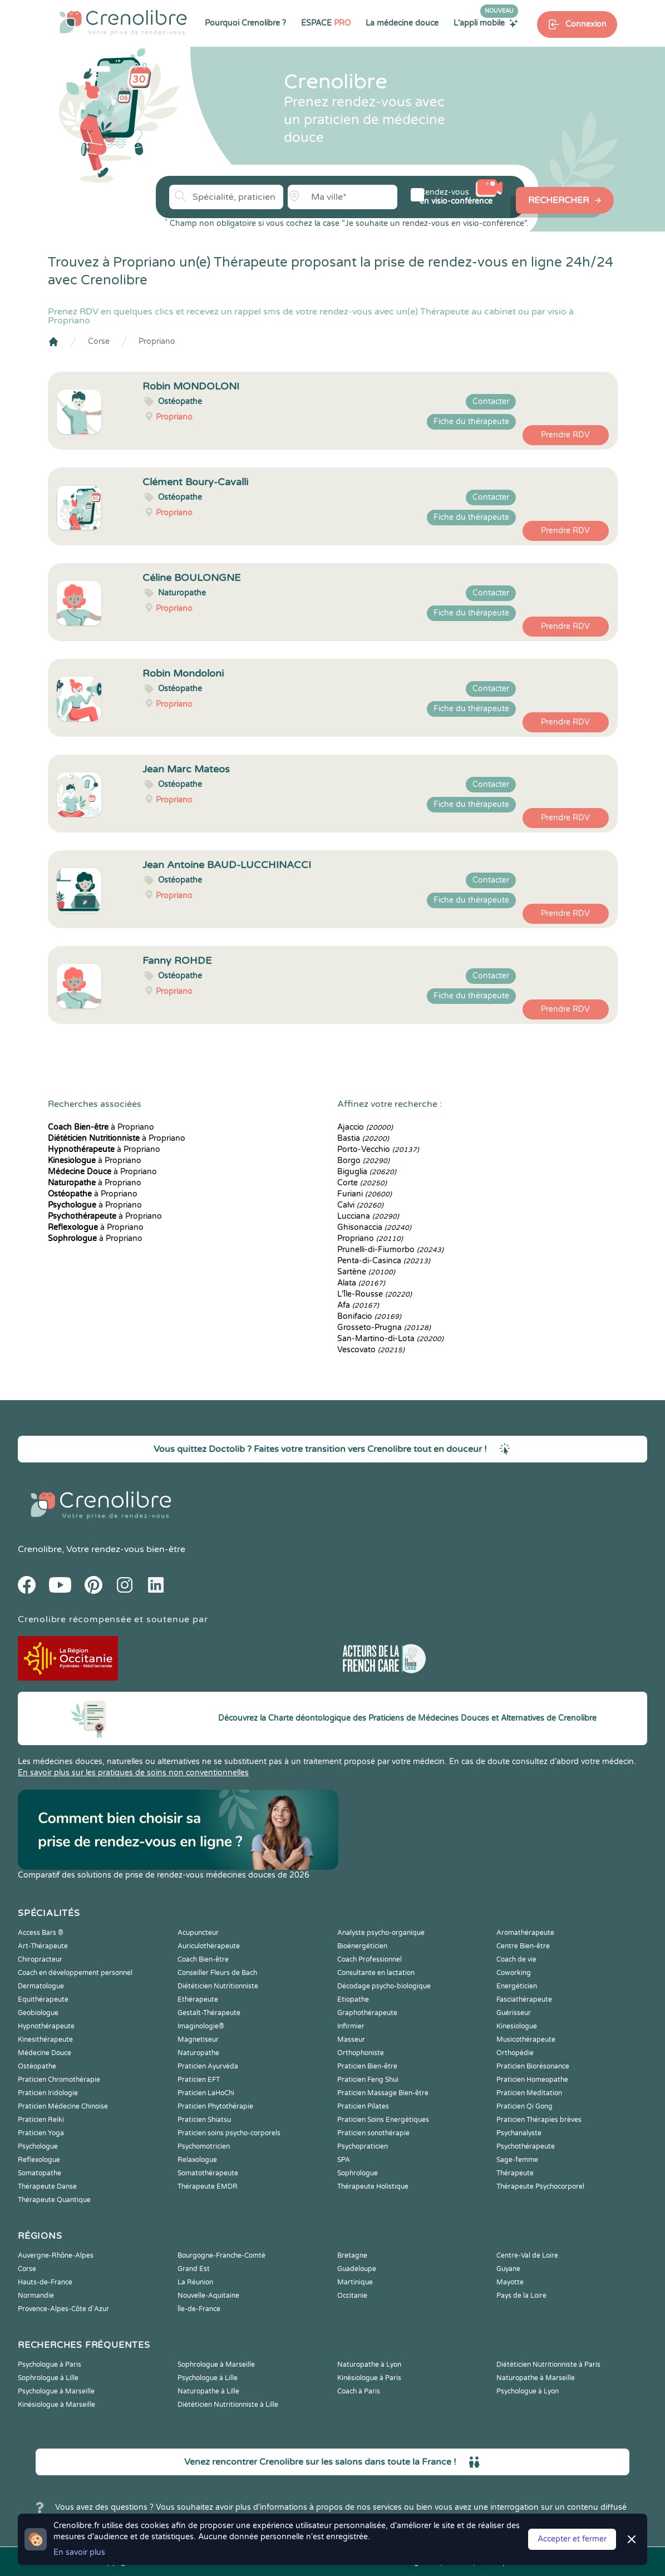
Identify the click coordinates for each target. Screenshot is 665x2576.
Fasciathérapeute (524, 1999)
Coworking (513, 1973)
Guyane (508, 2269)
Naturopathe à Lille (208, 2391)
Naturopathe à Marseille (535, 2378)
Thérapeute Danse (47, 2186)
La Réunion (195, 2282)
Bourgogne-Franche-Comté (221, 2255)
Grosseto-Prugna (384, 1327)
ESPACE (326, 23)
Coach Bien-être (203, 1959)
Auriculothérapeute (209, 1946)
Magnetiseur (198, 2039)
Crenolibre (40, 1549)
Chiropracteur (40, 1959)
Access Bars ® (40, 1933)
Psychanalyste (518, 2133)
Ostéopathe (37, 2066)
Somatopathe (39, 2173)
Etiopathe (353, 1999)
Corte (362, 1183)
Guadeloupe (356, 2269)
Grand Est (194, 2269)
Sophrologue (357, 2173)
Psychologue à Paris (49, 2364)
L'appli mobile (486, 23)
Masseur (351, 2039)
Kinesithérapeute (45, 2039)
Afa (358, 1305)
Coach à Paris (358, 2391)
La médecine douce (402, 23)
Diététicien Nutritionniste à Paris (548, 2364)
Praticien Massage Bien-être (382, 2093)
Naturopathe (198, 2053)
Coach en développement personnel (75, 1973)
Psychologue (38, 2146)
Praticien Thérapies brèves (539, 2120)
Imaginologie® (201, 2026)
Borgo (363, 1160)
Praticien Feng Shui (367, 2080)
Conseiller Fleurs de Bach (217, 1973)
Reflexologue (39, 2160)
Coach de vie (516, 1959)
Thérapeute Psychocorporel (540, 2186)
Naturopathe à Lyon (369, 2364)
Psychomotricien (204, 2146)
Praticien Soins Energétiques (383, 2120)
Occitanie (352, 2295)
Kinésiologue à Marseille (56, 2404)
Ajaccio (365, 1127)
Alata (361, 1283)
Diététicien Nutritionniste (218, 1986)
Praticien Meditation (529, 2093)
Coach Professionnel (369, 1959)
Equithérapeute (43, 1999)
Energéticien (516, 1986)
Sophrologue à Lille (48, 2378)
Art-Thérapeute (43, 1946)
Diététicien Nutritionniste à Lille (228, 2404)
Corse (99, 341)
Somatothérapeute (208, 2173)
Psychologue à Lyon (527, 2391)
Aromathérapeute (525, 1933)
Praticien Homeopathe (532, 2080)
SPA (343, 2160)
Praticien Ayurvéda (208, 2066)
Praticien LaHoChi (206, 2093)
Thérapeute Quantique (54, 2200)
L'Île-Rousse (374, 1294)
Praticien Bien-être (367, 2066)
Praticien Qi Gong (524, 2106)
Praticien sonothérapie (373, 2133)
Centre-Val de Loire (527, 2255)
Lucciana (368, 1216)
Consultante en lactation (376, 1973)
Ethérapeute (198, 1999)
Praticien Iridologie (48, 2093)
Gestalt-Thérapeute (209, 2013)
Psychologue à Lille (208, 2378)
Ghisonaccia (374, 1227)
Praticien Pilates (363, 2106)
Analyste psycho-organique (381, 1933)
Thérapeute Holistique (372, 2186)
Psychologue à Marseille (56, 2391)
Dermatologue (41, 1986)
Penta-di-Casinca (383, 1260)
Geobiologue (38, 2013)
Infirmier (350, 2026)
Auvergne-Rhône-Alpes (55, 2255)
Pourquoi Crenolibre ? (245, 23)
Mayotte (510, 2282)
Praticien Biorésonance (532, 2066)
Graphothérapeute (367, 2013)
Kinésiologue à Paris (369, 2378)
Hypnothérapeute (46, 2026)
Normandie (36, 2295)
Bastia (363, 1138)
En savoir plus (79, 2552)
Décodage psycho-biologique (384, 1986)
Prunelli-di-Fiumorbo (390, 1249)
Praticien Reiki (41, 2120)
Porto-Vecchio (378, 1149)
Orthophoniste (360, 2053)
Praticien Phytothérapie (215, 2106)
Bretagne (352, 2255)
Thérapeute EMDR (208, 2186)
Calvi (360, 1205)
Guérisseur (513, 2013)
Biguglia (366, 1171)
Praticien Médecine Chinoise (63, 2106)
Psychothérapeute (525, 2146)
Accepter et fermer (572, 2539)
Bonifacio (369, 1316)
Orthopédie (515, 2053)
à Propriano (101, 1127)
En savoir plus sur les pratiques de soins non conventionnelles (133, 1772)
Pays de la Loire (521, 2295)
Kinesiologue (516, 2026)
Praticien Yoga (41, 2133)
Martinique (355, 2282)
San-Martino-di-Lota (390, 1338)
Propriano (157, 341)
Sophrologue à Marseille (216, 2364)
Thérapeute (515, 2173)
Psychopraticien (362, 2146)
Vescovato (371, 1350)
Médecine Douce (44, 2053)
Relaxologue (197, 2160)
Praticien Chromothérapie (59, 2080)
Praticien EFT (199, 2080)
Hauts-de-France (45, 2282)
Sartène (366, 1272)
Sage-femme (517, 2160)
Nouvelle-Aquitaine (208, 2295)
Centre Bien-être (523, 1946)
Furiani (364, 1194)
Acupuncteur (198, 1933)
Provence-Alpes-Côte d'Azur (63, 2309)
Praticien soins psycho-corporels (229, 2133)
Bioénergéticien (362, 1946)
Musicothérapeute (525, 2039)
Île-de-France (199, 2309)
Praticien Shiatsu (204, 2120)
